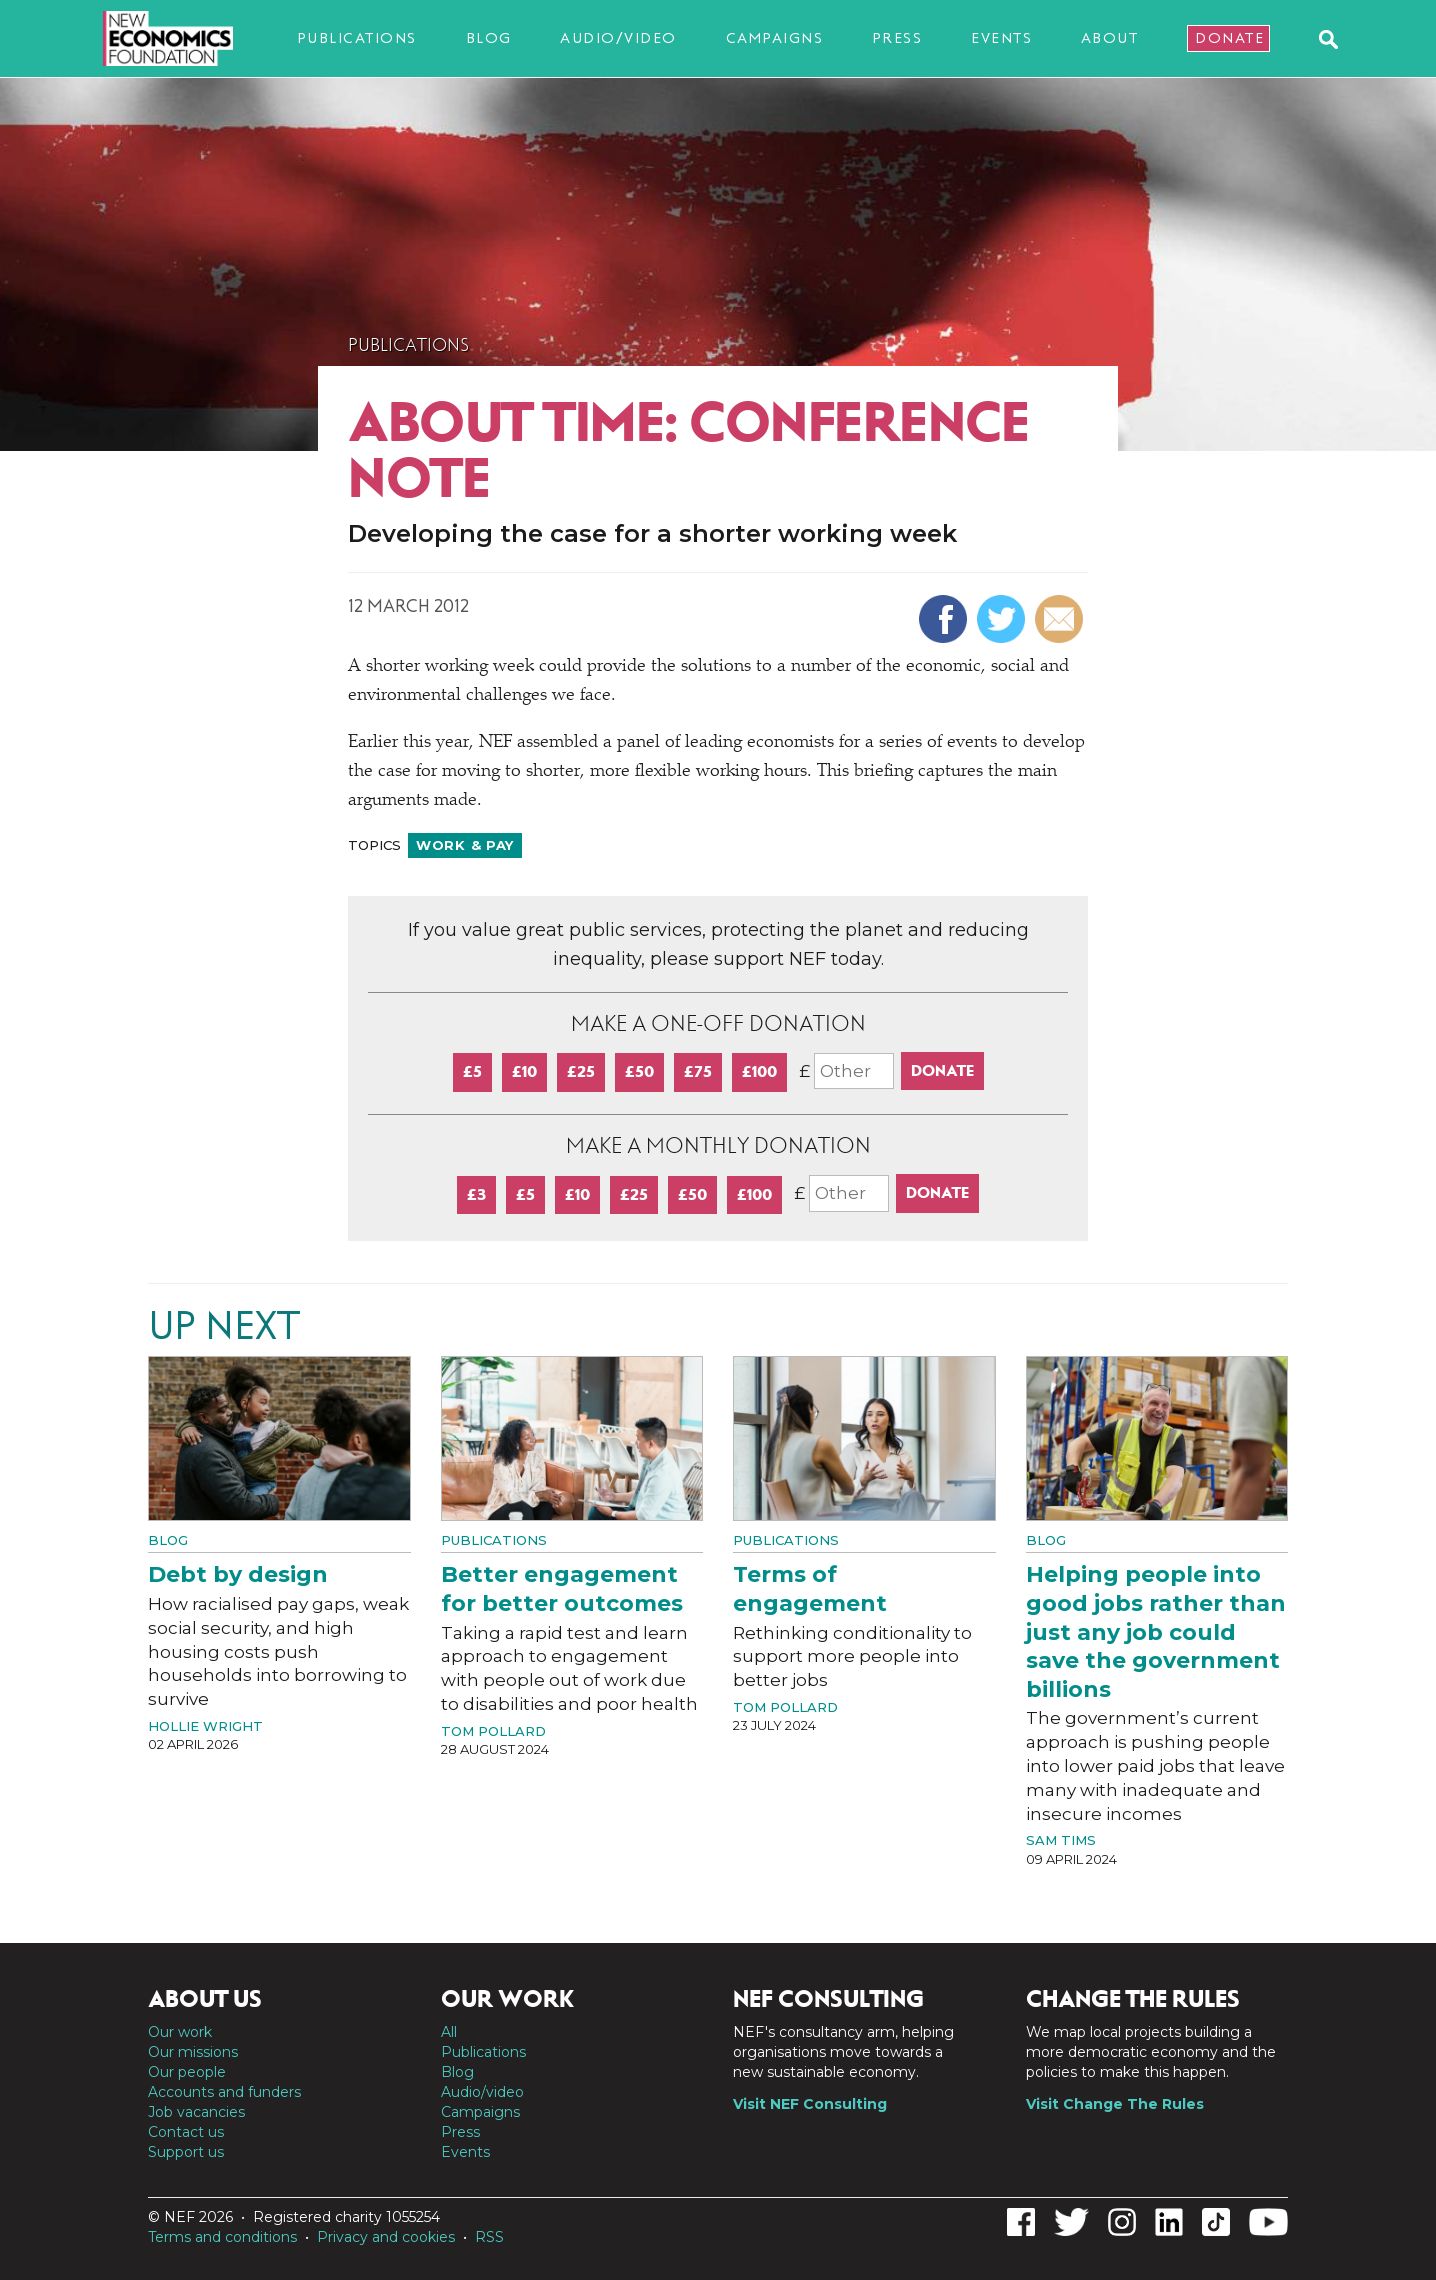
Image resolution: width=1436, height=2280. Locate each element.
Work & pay (465, 845)
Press (897, 38)
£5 (472, 1071)
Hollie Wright (205, 1726)
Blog (489, 38)
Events (1001, 38)
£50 (639, 1071)
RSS (489, 2237)
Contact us (186, 2132)
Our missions (193, 2052)
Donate (1229, 38)
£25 (581, 1071)
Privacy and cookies (386, 2237)
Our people (187, 2072)
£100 (759, 1071)
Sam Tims (1061, 1840)
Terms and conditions (222, 2237)
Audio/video (618, 38)
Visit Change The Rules (1115, 2104)
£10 (524, 1071)
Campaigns (775, 38)
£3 (476, 1194)
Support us (186, 2152)
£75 (698, 1071)
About (1110, 38)
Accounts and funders (224, 2092)
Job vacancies (196, 2112)
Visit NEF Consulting (810, 2104)
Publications (357, 38)
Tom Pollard (493, 1731)
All (449, 2032)
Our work (180, 2032)
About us (205, 1999)
